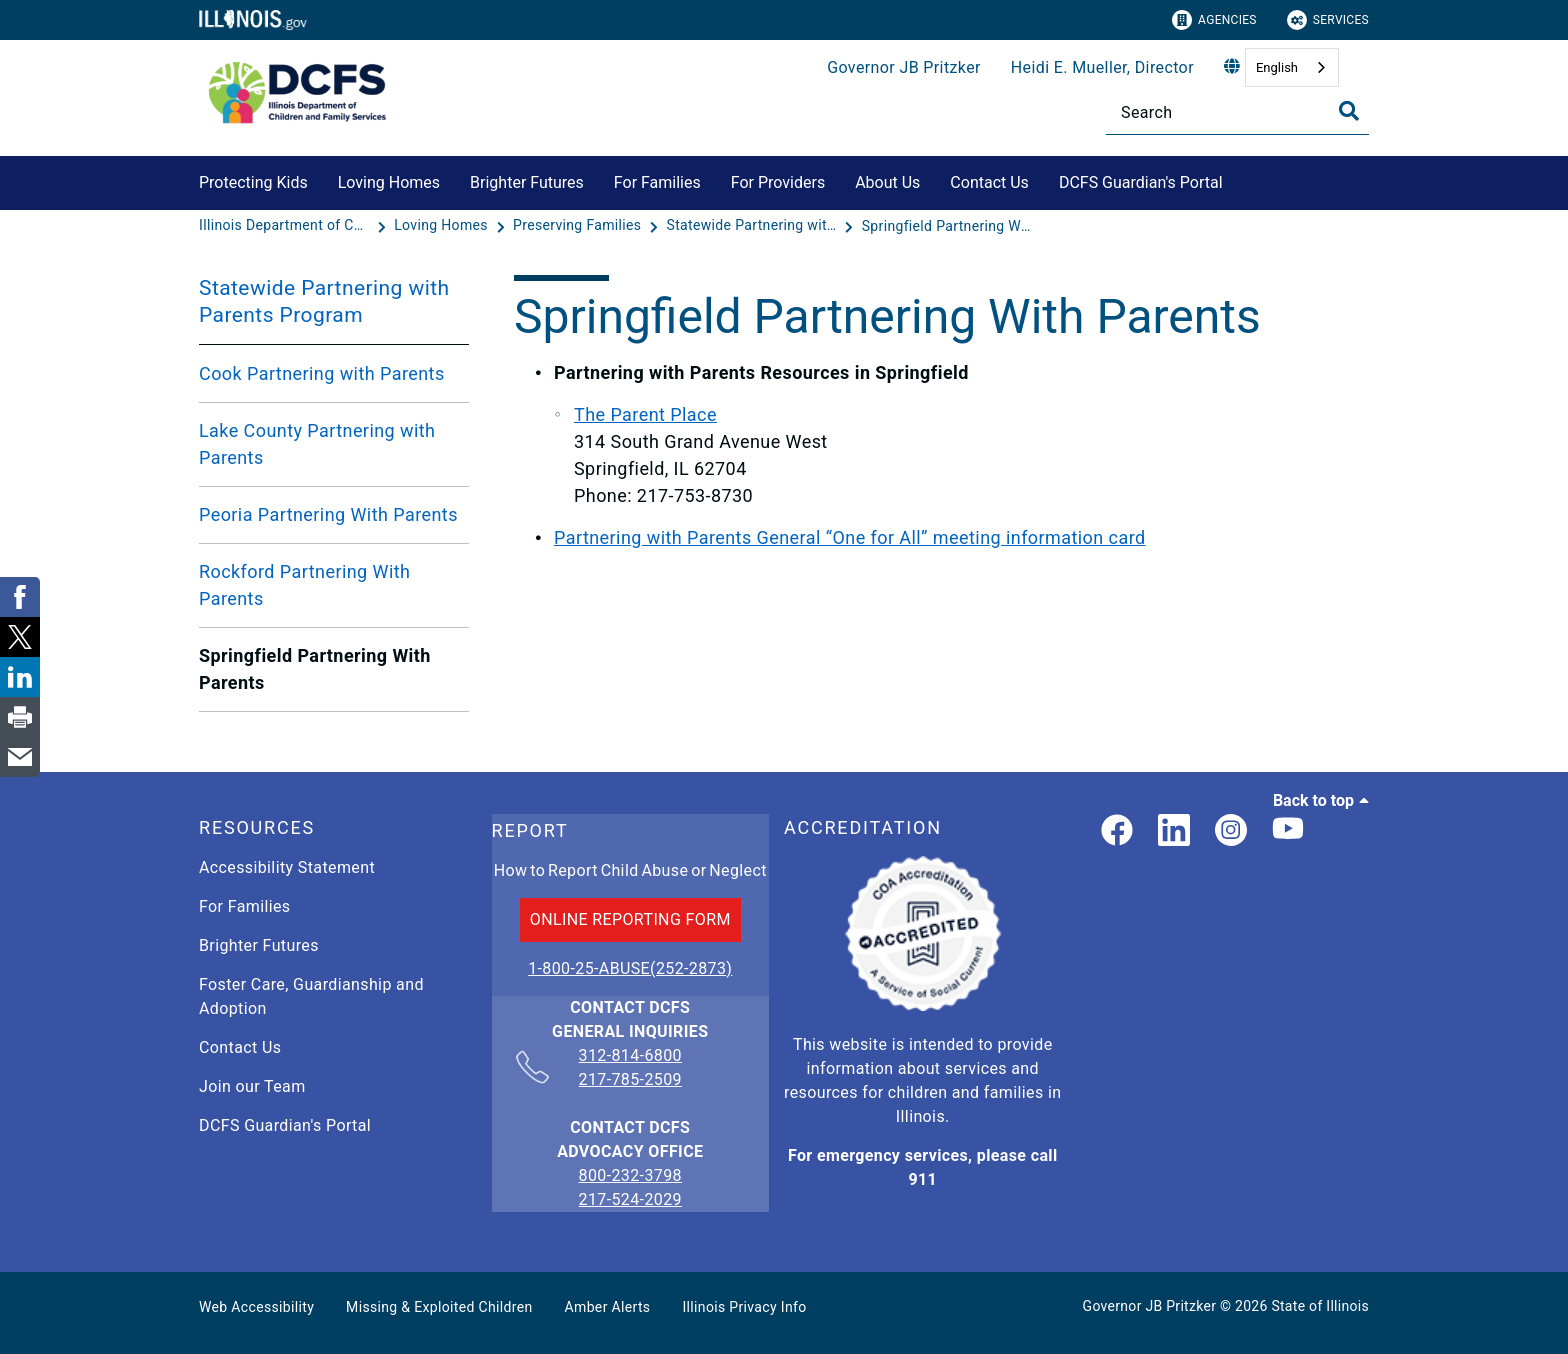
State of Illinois (1320, 1306)
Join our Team (252, 1086)
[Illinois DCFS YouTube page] (1288, 831)
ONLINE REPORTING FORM (630, 919)
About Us (887, 182)
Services (1328, 20)
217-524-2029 (630, 1199)
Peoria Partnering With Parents (328, 514)
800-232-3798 (630, 1175)
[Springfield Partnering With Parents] (947, 226)
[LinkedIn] (1174, 831)
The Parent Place (645, 414)
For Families (657, 182)
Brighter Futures (527, 182)
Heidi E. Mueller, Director (1102, 67)
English (1277, 67)
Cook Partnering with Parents (322, 373)
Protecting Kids (253, 182)
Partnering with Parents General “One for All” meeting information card (850, 537)
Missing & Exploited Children (439, 1307)
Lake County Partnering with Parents (317, 444)
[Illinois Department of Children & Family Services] (286, 226)
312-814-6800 (630, 1057)
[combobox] (1292, 67)
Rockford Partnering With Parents (304, 585)
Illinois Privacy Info (744, 1307)
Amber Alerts (608, 1307)
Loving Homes (389, 182)
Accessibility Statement (287, 867)
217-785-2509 (630, 1079)
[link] (1117, 831)
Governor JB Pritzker (904, 67)
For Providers (778, 182)
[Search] (1237, 112)
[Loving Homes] (442, 226)
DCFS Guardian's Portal (1141, 182)
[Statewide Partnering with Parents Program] (754, 226)
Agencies (1214, 20)
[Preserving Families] (579, 226)
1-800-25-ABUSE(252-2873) (630, 968)
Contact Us (989, 182)
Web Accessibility (256, 1307)
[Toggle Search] (1349, 111)
